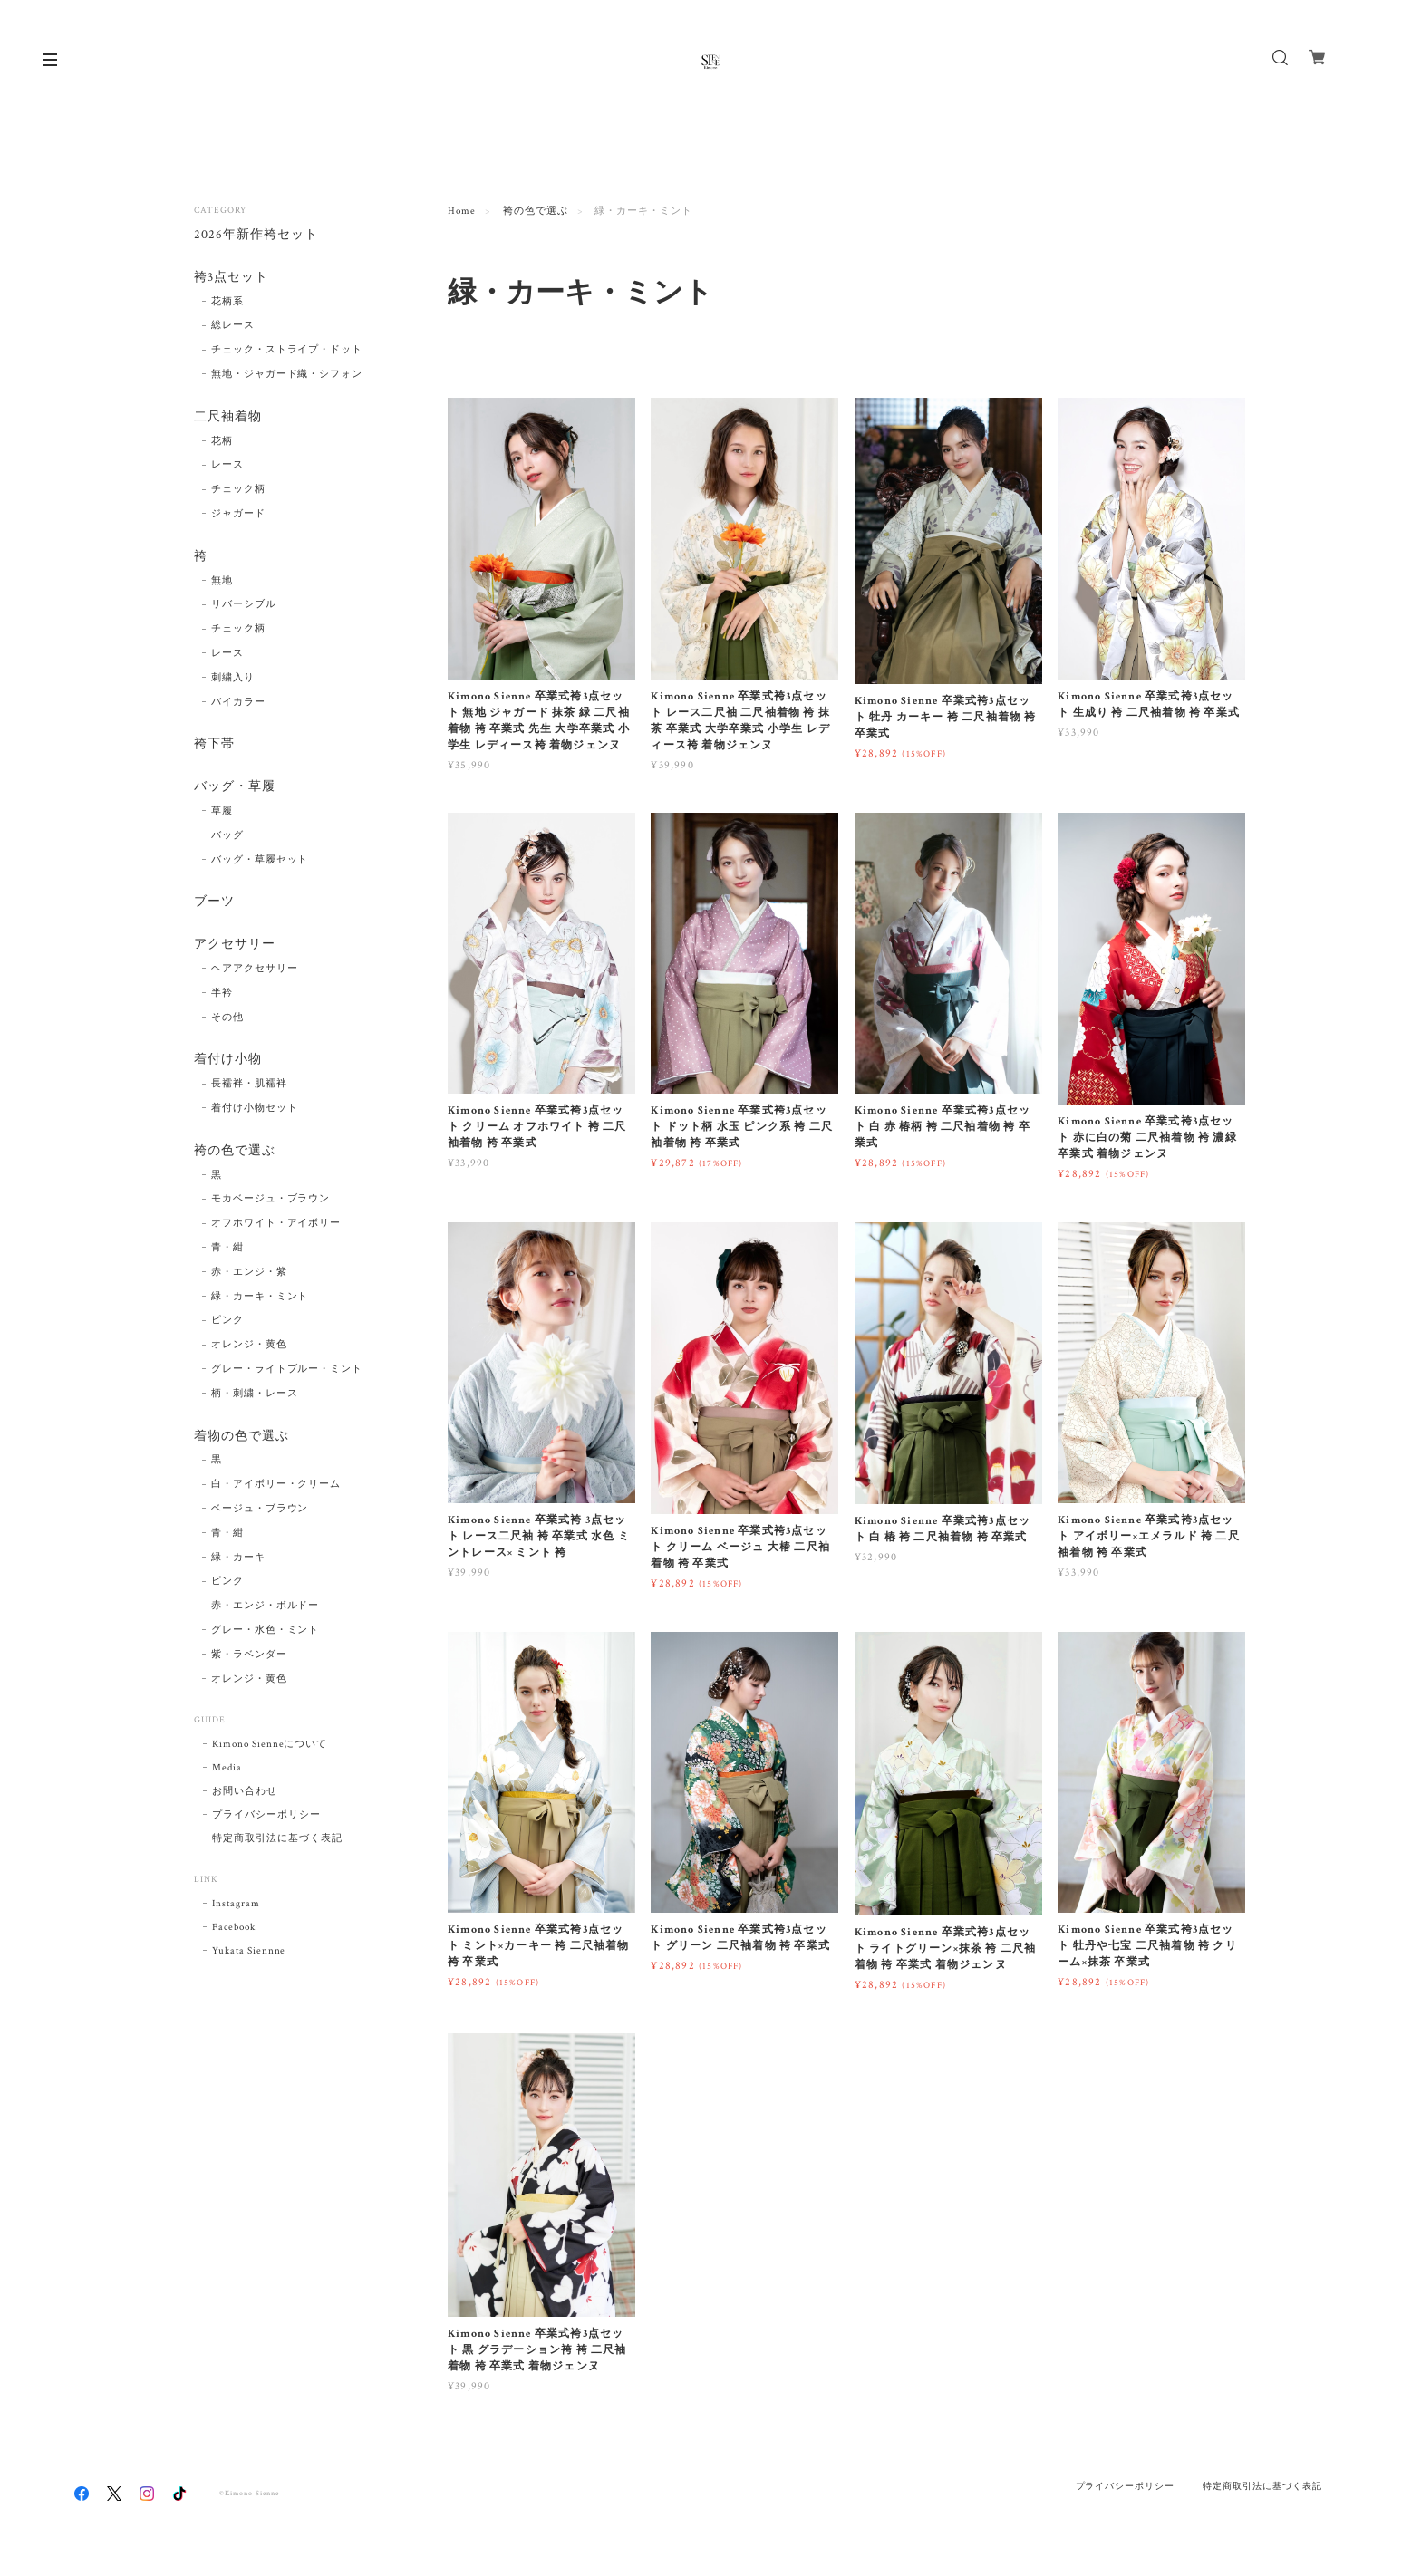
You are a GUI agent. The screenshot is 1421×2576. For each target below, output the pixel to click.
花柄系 (227, 301)
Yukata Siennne (248, 1950)
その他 (227, 1017)
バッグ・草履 (235, 787)
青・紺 (227, 1247)
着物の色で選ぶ (241, 1436)
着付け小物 (228, 1059)
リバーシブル (243, 604)
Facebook (234, 1927)
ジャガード (238, 513)
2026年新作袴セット (256, 235)
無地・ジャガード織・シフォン (286, 374)
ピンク (227, 1320)
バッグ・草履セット (260, 860)
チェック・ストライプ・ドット (286, 349)
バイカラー (238, 702)
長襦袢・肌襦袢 (249, 1083)
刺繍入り (233, 677)
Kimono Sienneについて (269, 1744)
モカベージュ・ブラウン (271, 1198)
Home (462, 211)
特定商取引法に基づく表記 (277, 1838)
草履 (222, 811)
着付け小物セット (254, 1108)
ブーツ (214, 902)
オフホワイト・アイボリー (276, 1223)
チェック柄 (238, 489)
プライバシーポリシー (266, 1815)
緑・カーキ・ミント (260, 1296)
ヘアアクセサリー (254, 968)
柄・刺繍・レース (254, 1393)
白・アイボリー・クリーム (276, 1484)
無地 (222, 580)
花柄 (222, 441)
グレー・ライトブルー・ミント (286, 1369)
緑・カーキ (238, 1557)
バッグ (227, 835)
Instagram (236, 1903)
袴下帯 (214, 744)
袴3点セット (231, 277)
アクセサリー (235, 944)
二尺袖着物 (228, 417)
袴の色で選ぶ (535, 211)
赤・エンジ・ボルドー (265, 1605)
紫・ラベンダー (249, 1654)
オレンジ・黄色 (249, 1344)
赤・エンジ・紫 (249, 1272)
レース (227, 464)
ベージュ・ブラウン (260, 1508)
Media (227, 1767)
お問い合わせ (244, 1791)
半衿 (222, 993)
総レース (233, 325)
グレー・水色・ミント (265, 1630)
